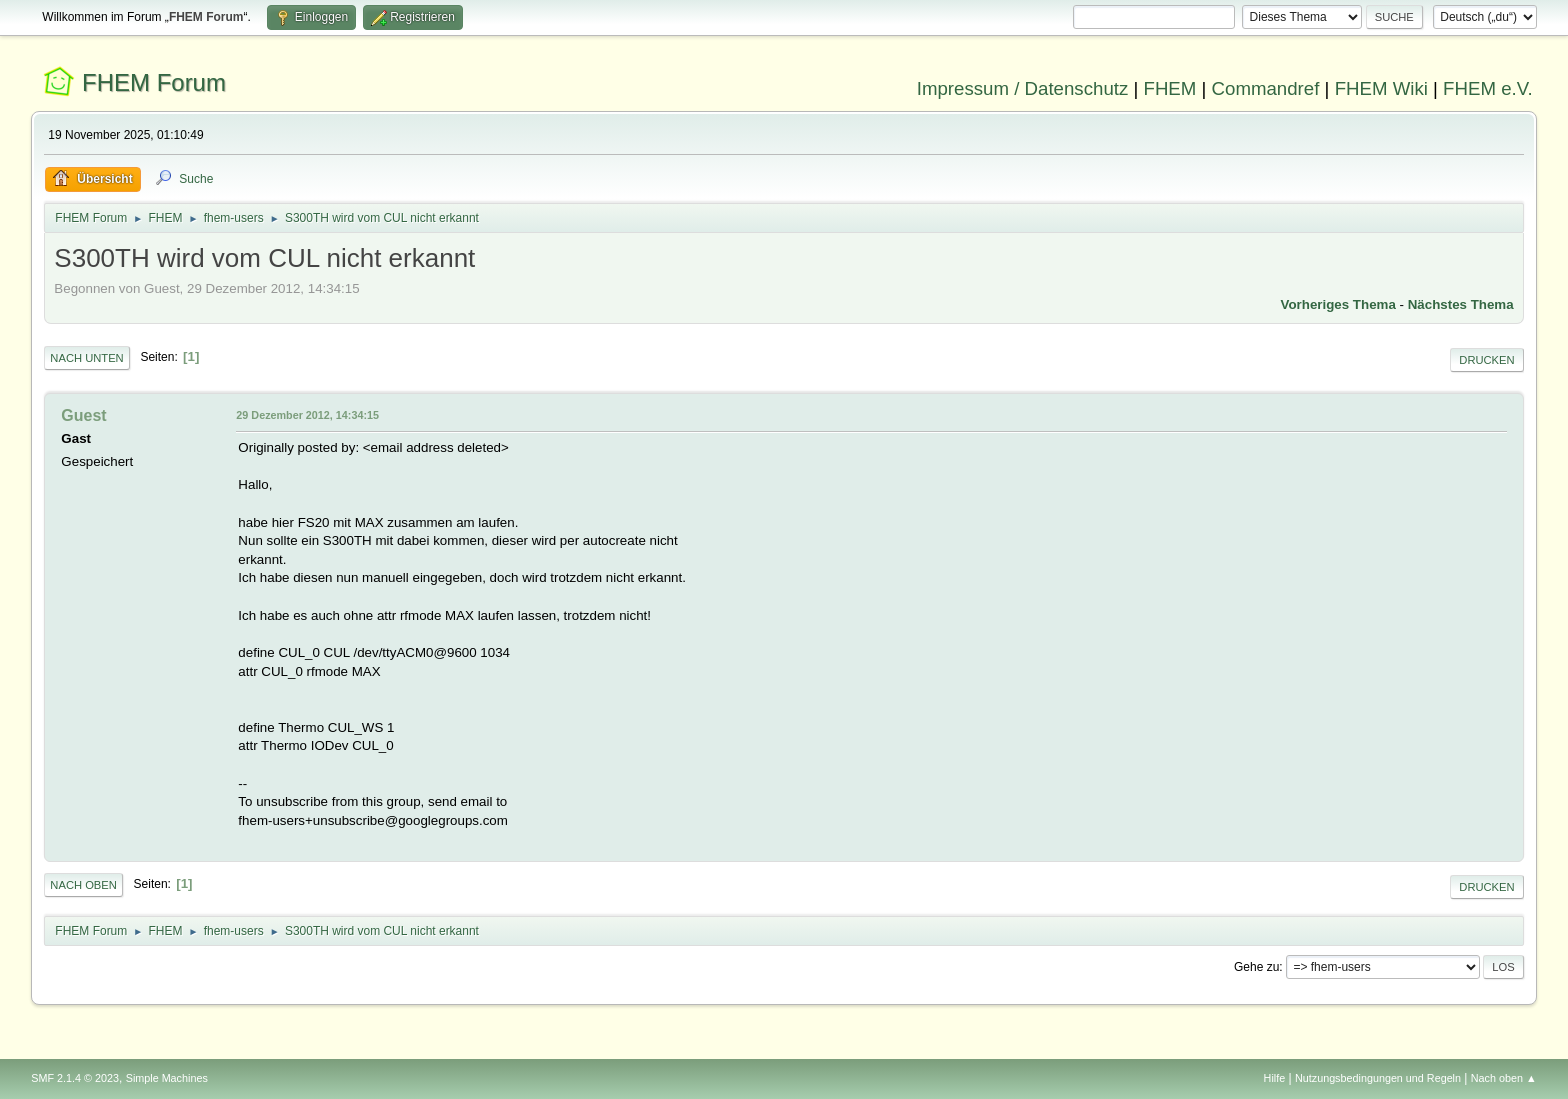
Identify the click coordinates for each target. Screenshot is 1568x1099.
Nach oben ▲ (1504, 1078)
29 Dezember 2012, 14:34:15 (307, 415)
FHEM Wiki (1381, 88)
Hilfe (1275, 1078)
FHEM (1169, 88)
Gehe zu (1256, 967)
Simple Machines (167, 1078)
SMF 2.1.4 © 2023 (75, 1078)
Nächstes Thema (1461, 304)
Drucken (1486, 360)
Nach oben (83, 885)
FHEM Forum (154, 82)
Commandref (1266, 88)
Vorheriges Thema (1338, 304)
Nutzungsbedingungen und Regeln (1378, 1078)
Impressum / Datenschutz (1023, 88)
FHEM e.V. (1488, 88)
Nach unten (86, 358)
